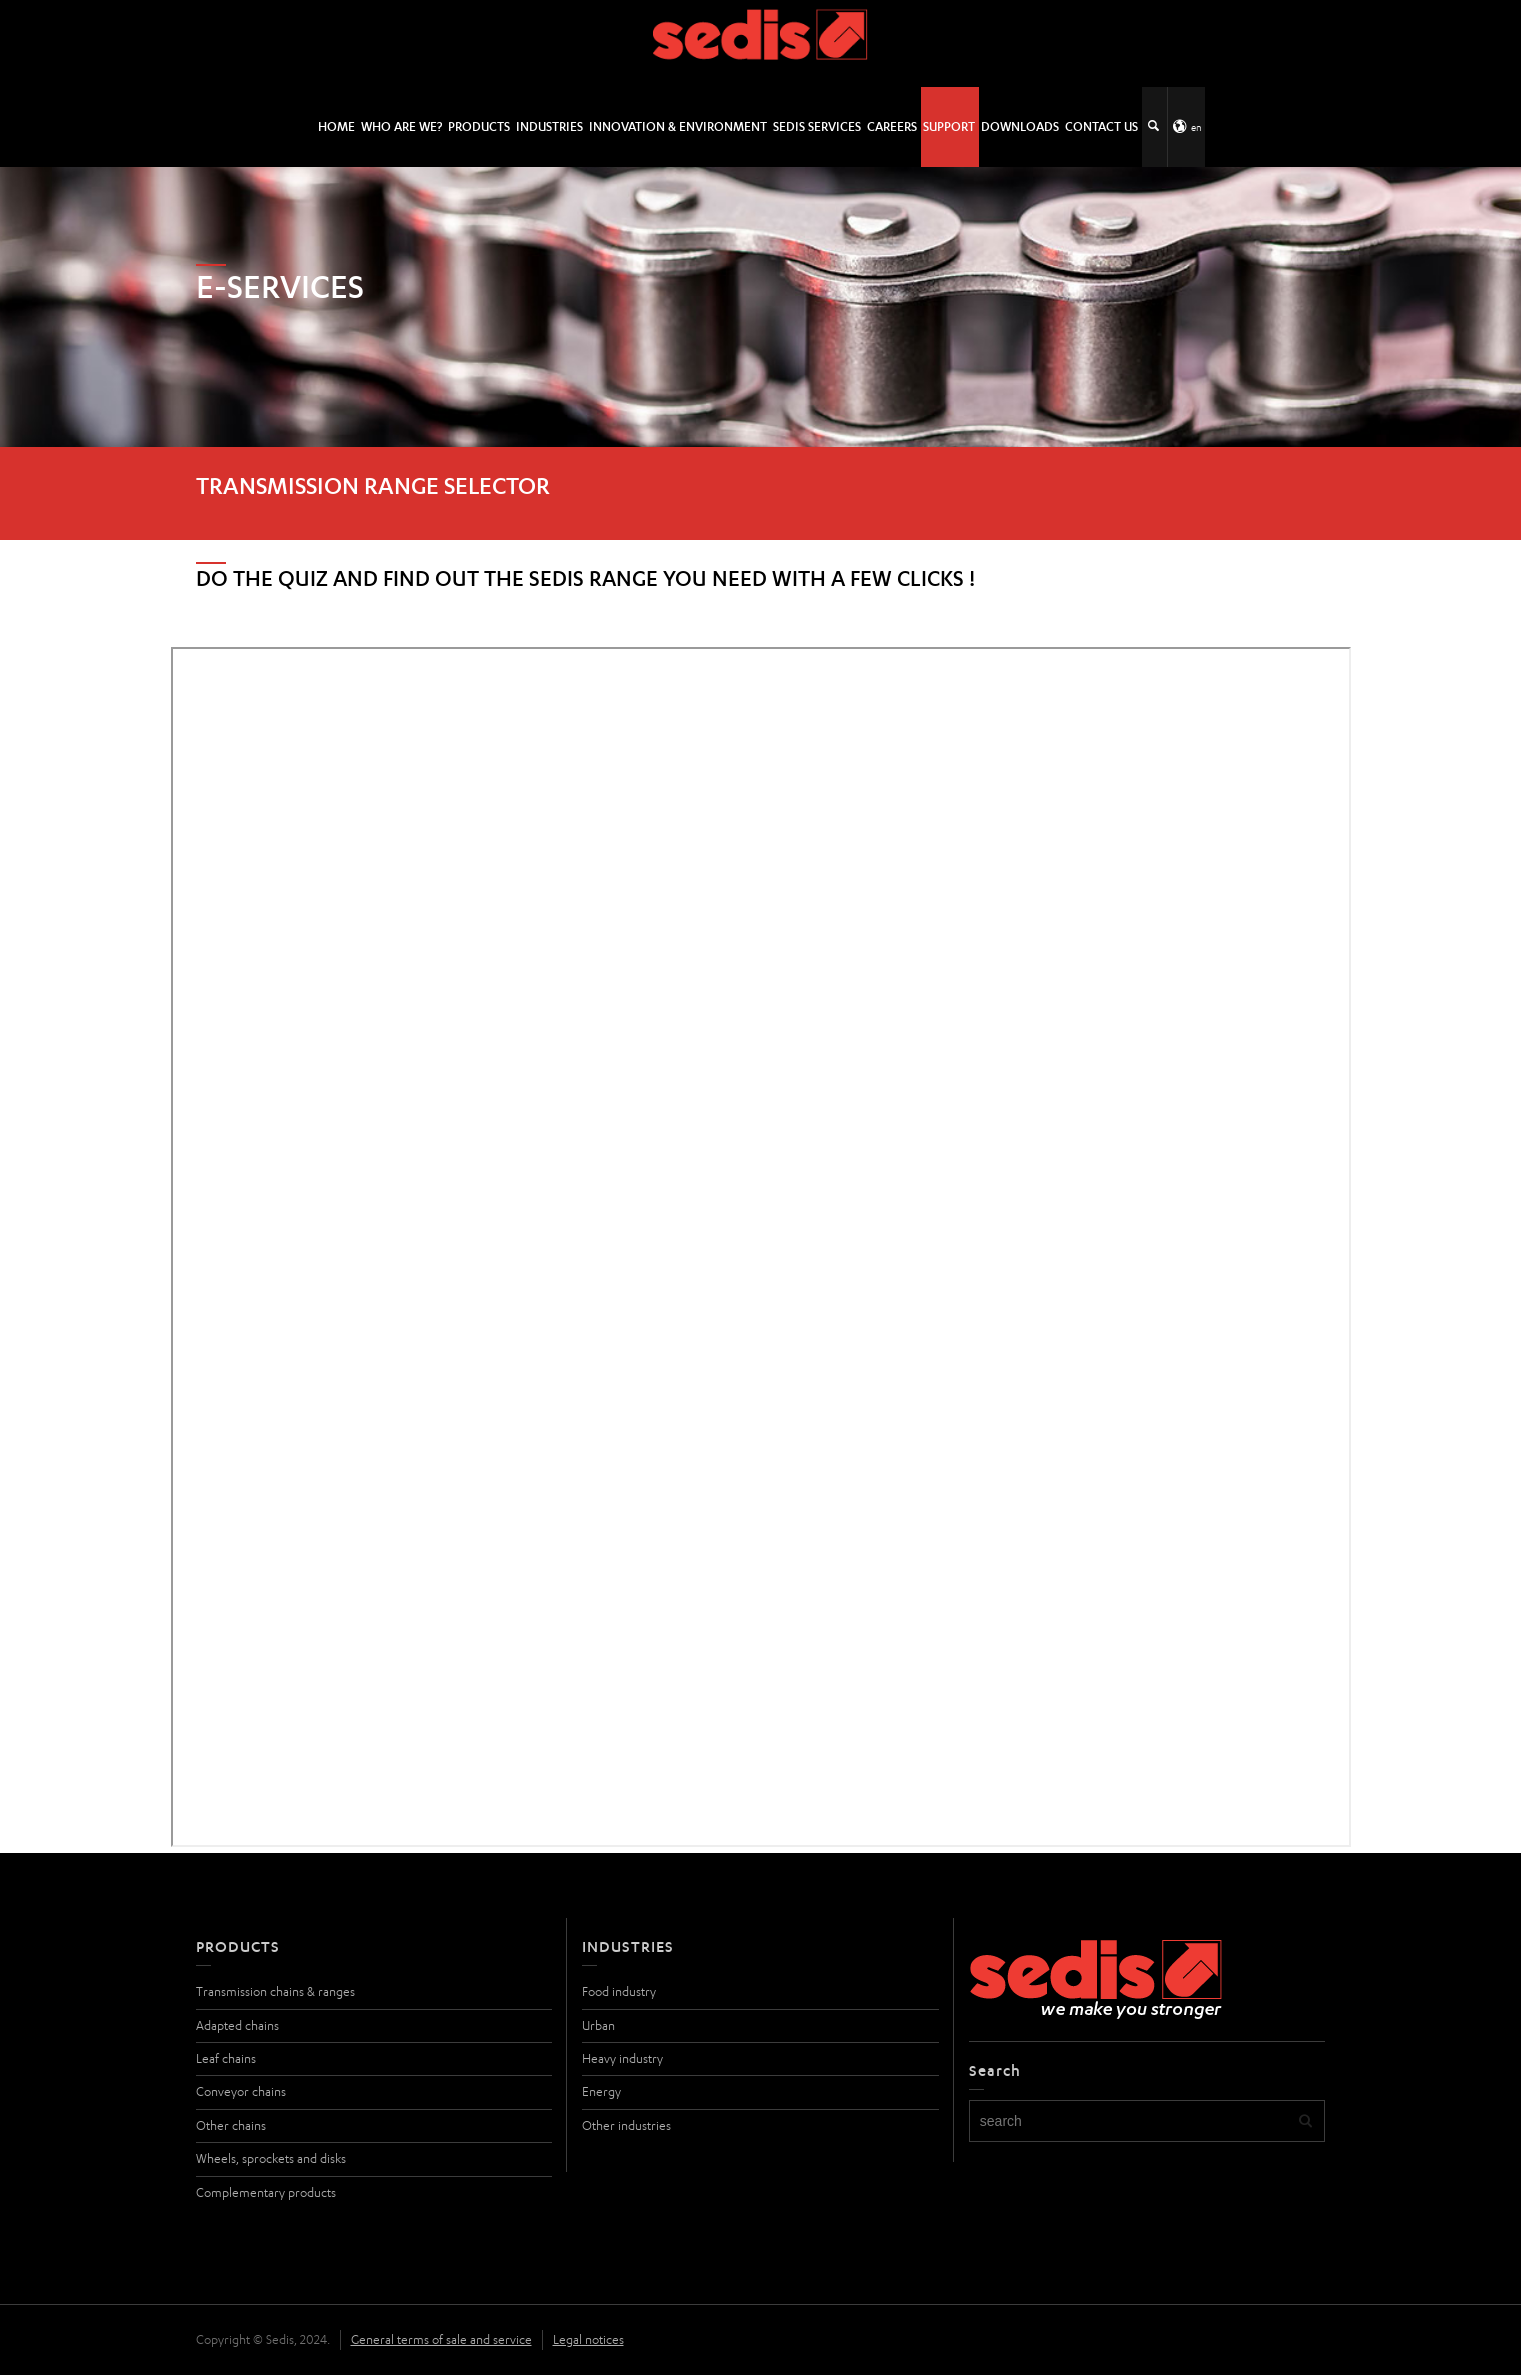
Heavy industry (622, 2058)
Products (479, 126)
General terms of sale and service (441, 2339)
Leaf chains (226, 2058)
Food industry (619, 1991)
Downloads (1020, 126)
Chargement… (761, 1247)
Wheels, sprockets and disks (271, 2158)
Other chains (231, 2125)
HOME (336, 126)
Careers (892, 126)
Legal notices (588, 2339)
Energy (601, 2091)
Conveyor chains (241, 2091)
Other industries (626, 2125)
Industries (549, 126)
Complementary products (266, 2192)
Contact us (1101, 126)
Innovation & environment (678, 126)
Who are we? (401, 126)
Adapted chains (237, 2025)
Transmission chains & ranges (275, 1991)
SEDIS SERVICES (817, 126)
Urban (598, 2025)
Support (949, 126)
